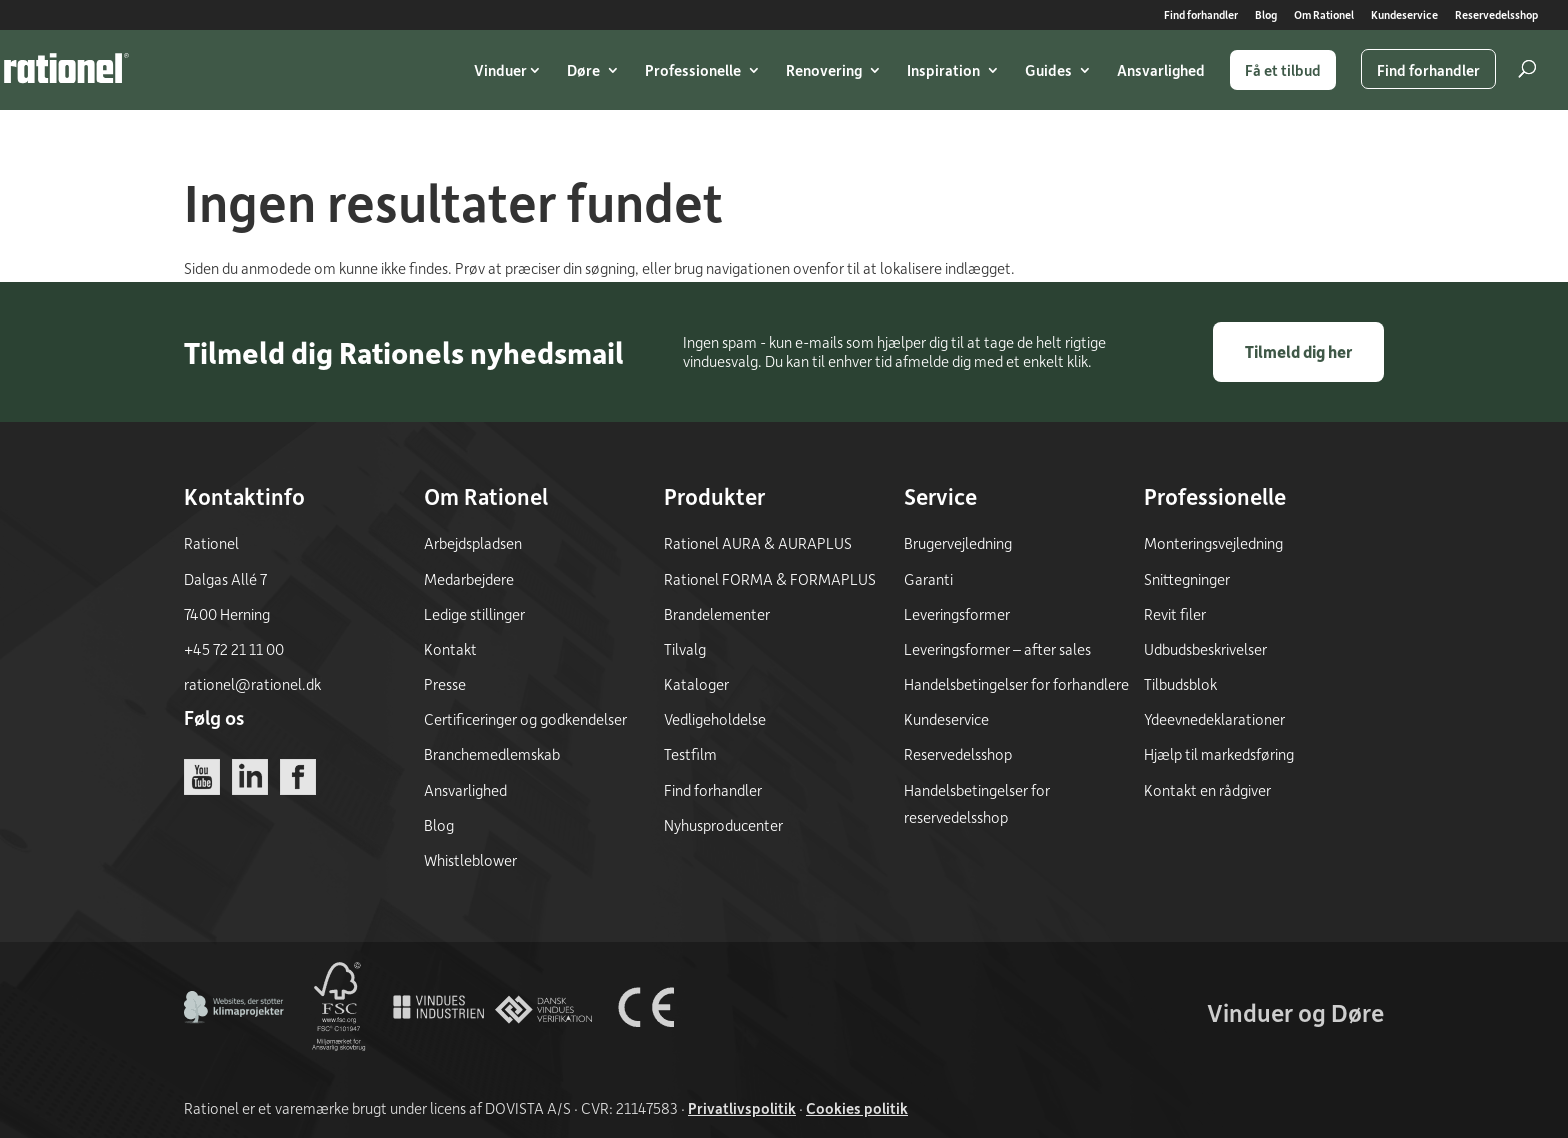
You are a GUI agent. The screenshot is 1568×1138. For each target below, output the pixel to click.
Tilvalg (685, 649)
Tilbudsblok (1180, 684)
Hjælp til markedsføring (1219, 754)
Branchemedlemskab (492, 754)
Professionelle (693, 70)
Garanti (928, 579)
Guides (1048, 70)
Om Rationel (1324, 15)
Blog (1266, 15)
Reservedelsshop (1496, 15)
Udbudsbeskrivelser (1205, 649)
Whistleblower (470, 860)
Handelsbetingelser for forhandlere (1016, 684)
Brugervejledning (958, 543)
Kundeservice (1404, 15)
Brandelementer (717, 614)
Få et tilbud (1283, 70)
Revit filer (1175, 614)
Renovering (824, 70)
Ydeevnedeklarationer (1214, 719)
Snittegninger (1187, 579)
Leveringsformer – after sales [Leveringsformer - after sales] (997, 649)
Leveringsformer (957, 614)
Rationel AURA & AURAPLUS (758, 543)
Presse (445, 684)
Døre (583, 70)
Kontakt (450, 649)
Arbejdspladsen (473, 543)
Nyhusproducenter (723, 825)
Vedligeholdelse (715, 719)
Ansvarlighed (1161, 70)
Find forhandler (1201, 15)
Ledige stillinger (474, 614)
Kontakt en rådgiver (1207, 790)
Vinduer (500, 70)
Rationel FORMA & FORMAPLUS (770, 579)
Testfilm (690, 754)
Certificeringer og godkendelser (525, 719)
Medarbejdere (469, 579)
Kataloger (696, 684)
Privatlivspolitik (742, 1108)
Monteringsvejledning (1213, 543)
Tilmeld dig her (1298, 351)
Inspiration (943, 70)
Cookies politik (857, 1108)
